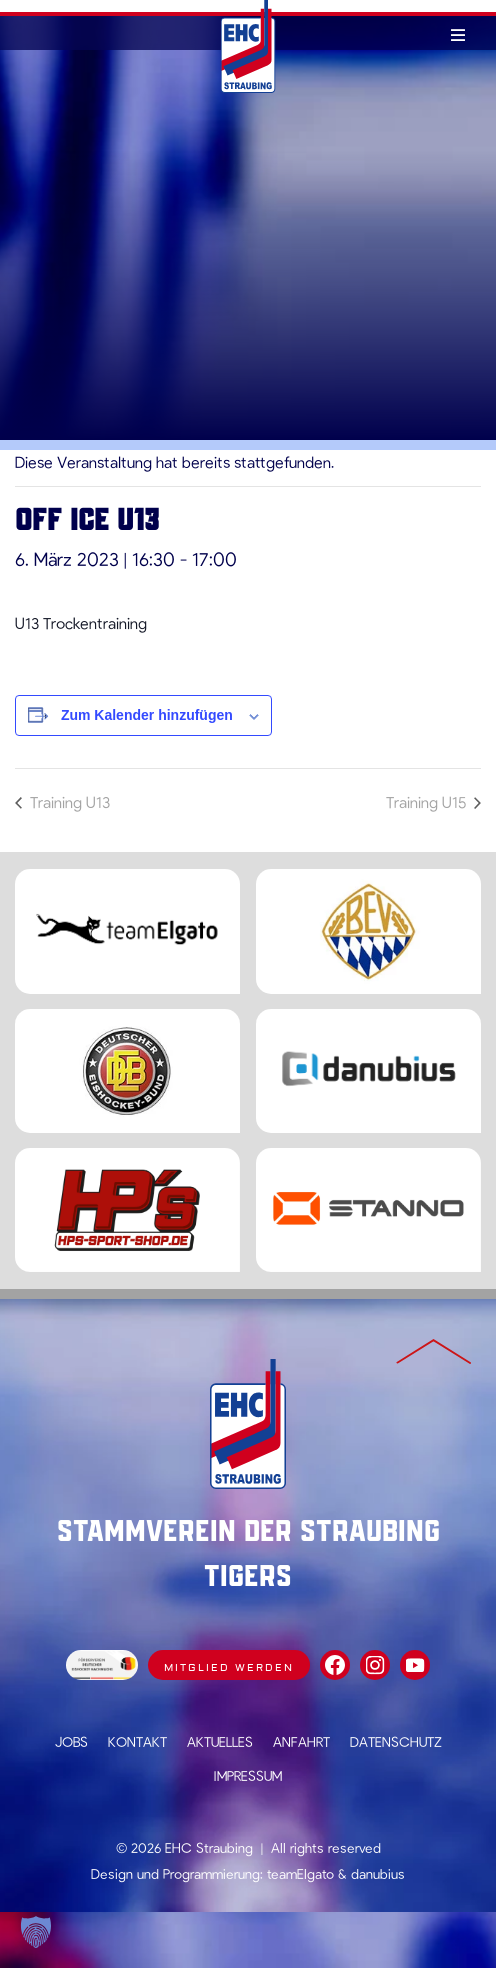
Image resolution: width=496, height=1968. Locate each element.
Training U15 (428, 801)
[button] (36, 1932)
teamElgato (300, 1873)
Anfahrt (301, 1741)
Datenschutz (396, 1741)
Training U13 (68, 801)
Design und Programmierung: (177, 1873)
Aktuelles (220, 1741)
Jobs (71, 1741)
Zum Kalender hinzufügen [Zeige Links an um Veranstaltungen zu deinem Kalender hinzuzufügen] (147, 715)
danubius (378, 1873)
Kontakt (137, 1741)
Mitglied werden (229, 1667)
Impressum (248, 1775)
